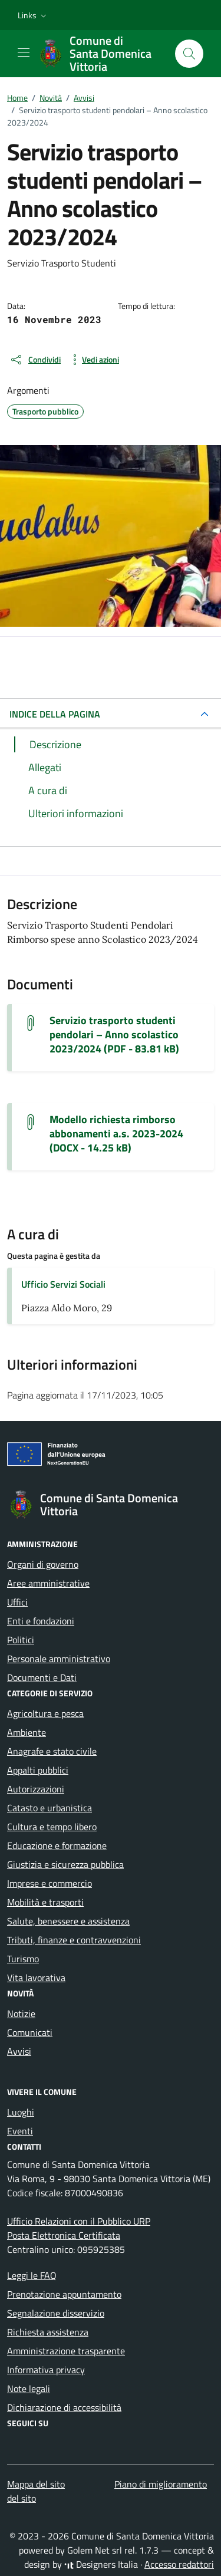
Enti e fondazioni (40, 1621)
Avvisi (19, 2051)
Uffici (17, 1602)
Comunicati (29, 2032)
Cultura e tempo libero (52, 1827)
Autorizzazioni (35, 1789)
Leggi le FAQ (32, 2275)
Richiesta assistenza (47, 2332)
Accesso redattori (179, 2564)
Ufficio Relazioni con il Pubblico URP (78, 2221)
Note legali (28, 2388)
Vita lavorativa (36, 1977)
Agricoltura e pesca (45, 1713)
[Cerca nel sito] (189, 54)
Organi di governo (42, 1564)
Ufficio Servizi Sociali (63, 1284)
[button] (33, 15)
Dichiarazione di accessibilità (64, 2407)
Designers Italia (101, 2564)
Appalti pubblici (37, 1770)
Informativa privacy (46, 2370)
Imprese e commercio (49, 1883)
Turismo (23, 1959)
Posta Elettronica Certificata (63, 2235)
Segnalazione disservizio (55, 2313)
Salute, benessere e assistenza (68, 1921)
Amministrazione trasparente (66, 2351)
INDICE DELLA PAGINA (54, 714)
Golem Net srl (94, 2550)
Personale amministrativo (58, 1658)
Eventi (20, 2131)
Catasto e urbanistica (49, 1808)
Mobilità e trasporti (45, 1902)
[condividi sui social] (35, 359)
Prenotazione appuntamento (64, 2294)
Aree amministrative (48, 1583)
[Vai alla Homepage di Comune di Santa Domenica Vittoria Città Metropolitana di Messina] (101, 53)
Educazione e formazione (57, 1845)
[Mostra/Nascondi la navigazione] (24, 52)
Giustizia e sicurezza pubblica (65, 1864)
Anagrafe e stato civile (52, 1751)
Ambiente (26, 1732)
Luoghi (20, 2112)
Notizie (21, 2013)
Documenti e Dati (42, 1677)
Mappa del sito (36, 2484)
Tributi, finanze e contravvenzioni (74, 1940)
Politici (20, 1640)
